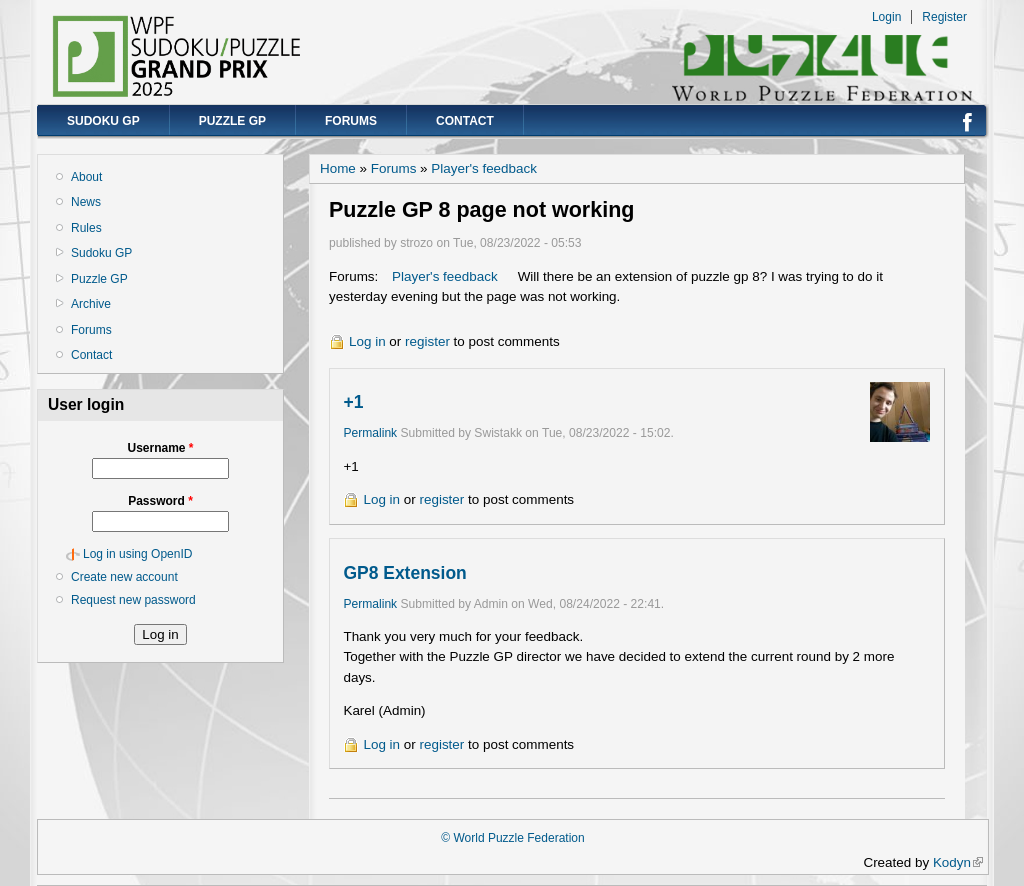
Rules (86, 228)
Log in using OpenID (137, 554)
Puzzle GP (232, 121)
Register (944, 17)
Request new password (133, 600)
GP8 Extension (404, 573)
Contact (465, 121)
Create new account (124, 577)
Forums (351, 121)
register (427, 341)
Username (160, 448)
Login (886, 17)
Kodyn (958, 862)
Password (160, 501)
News (86, 202)
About (86, 177)
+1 (353, 402)
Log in (367, 341)
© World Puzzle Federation (512, 838)
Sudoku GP (103, 121)
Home (338, 168)
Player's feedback (484, 168)
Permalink (370, 433)
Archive (91, 304)
